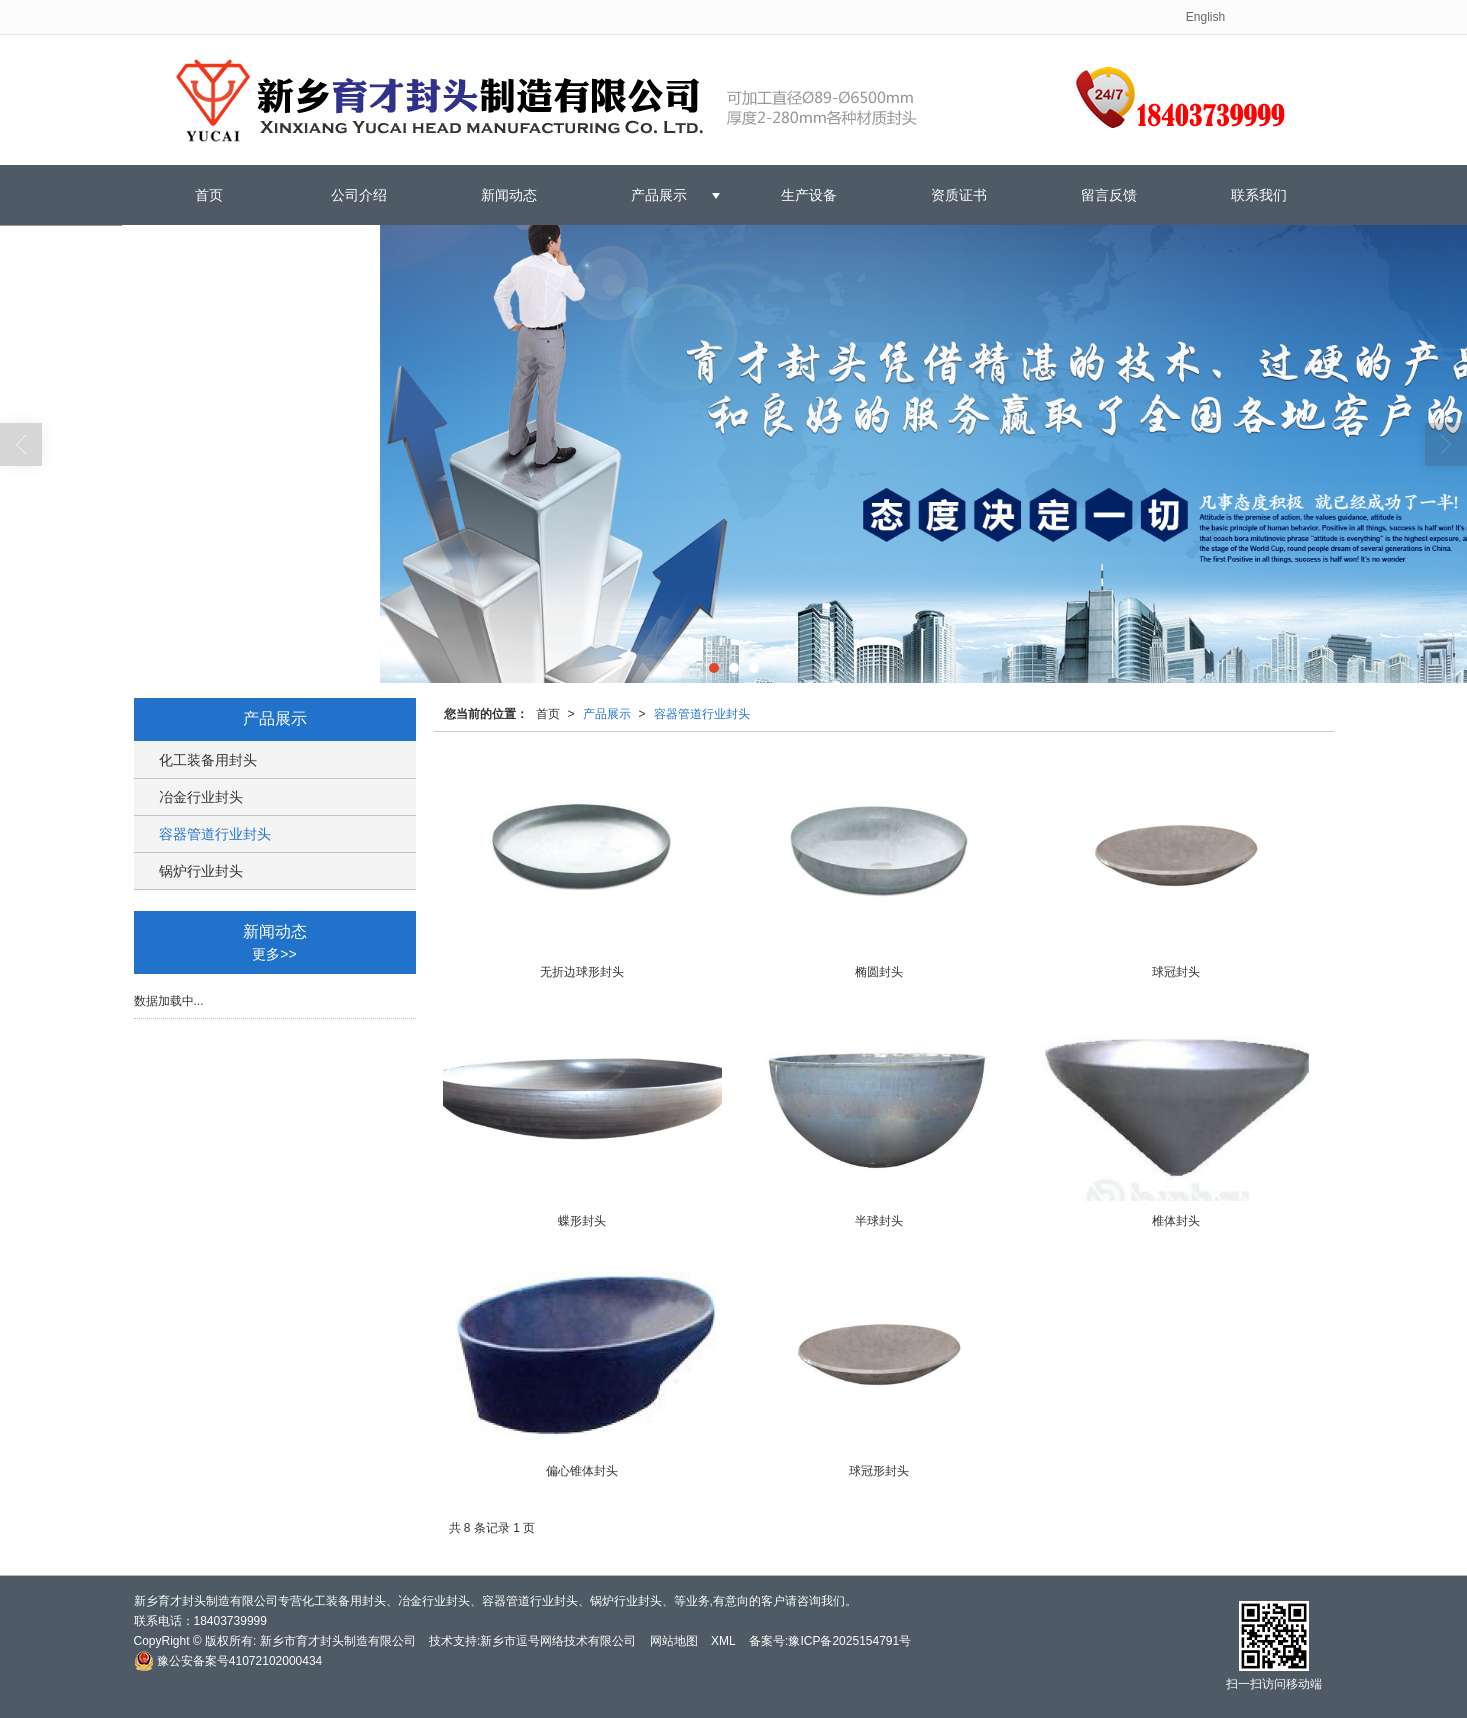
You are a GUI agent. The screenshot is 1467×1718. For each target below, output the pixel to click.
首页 (209, 195)
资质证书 (959, 195)
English (1205, 17)
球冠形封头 (879, 1471)
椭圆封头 (879, 972)
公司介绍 (359, 195)
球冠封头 (1176, 972)
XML (723, 1641)
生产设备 (809, 195)
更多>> (274, 954)
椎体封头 (1176, 1221)
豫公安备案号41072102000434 (228, 1661)
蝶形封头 (582, 1221)
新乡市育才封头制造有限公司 (338, 1641)
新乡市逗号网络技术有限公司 (558, 1641)
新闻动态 (509, 195)
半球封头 (879, 1221)
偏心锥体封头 (582, 1471)
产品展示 (659, 195)
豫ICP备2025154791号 (849, 1641)
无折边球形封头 (582, 972)
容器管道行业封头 (702, 714)
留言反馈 (1109, 195)
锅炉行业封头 (201, 871)
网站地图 (674, 1641)
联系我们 (1259, 195)
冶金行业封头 (201, 797)
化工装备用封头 (208, 760)
